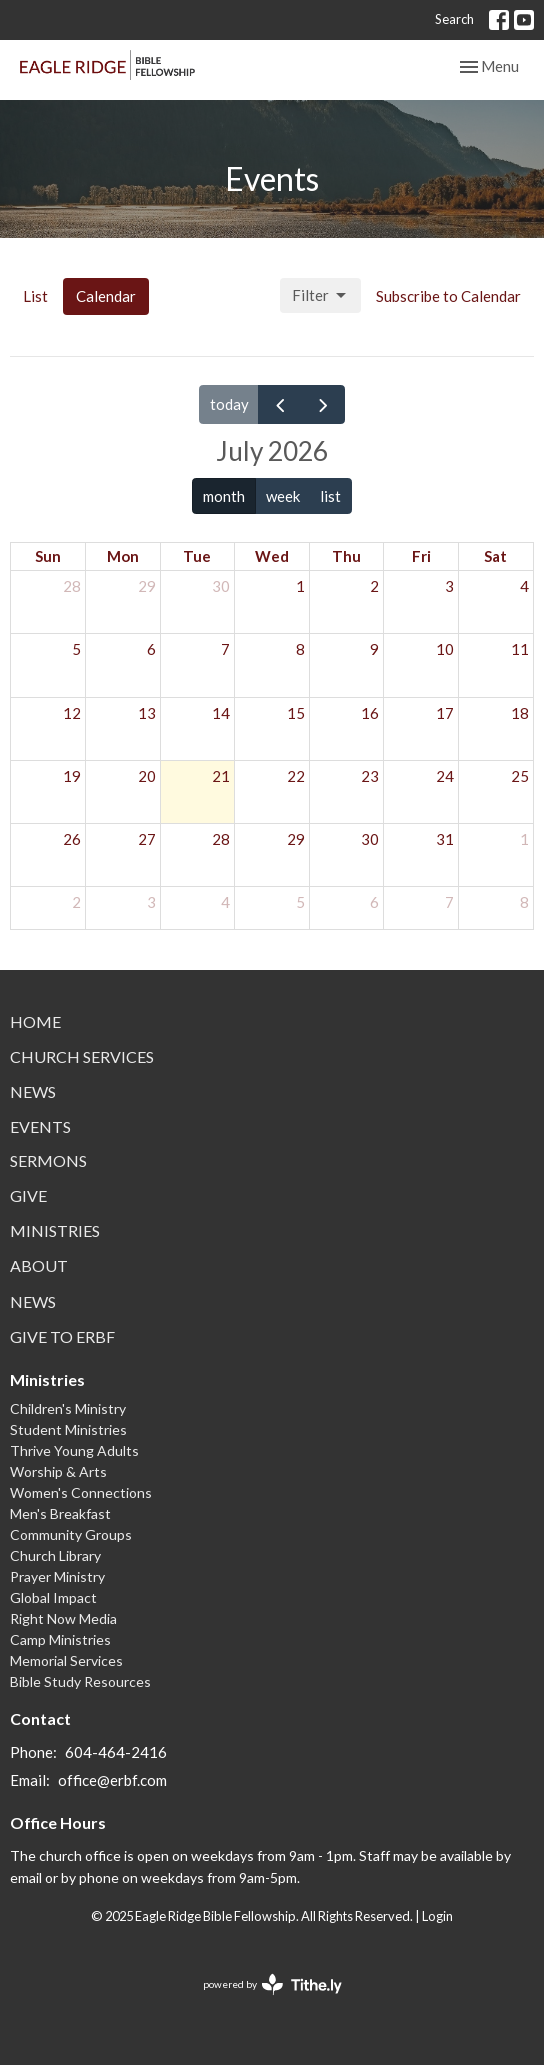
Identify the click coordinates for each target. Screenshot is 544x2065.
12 (72, 713)
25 (520, 776)
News (33, 1091)
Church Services (82, 1056)
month (224, 496)
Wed (272, 556)
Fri (421, 556)
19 (72, 776)
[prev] (280, 404)
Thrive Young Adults (74, 1450)
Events (40, 1126)
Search (454, 19)
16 (370, 713)
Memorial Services (66, 1660)
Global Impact (53, 1597)
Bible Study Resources (80, 1681)
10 (445, 649)
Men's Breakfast (60, 1513)
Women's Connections (81, 1492)
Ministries (55, 1230)
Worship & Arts (58, 1471)
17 (445, 713)
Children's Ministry (68, 1408)
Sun (48, 556)
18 (520, 713)
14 (221, 713)
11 (520, 649)
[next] (323, 404)
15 (296, 713)
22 (296, 776)
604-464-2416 (116, 1752)
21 (221, 776)
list (330, 496)
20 (147, 776)
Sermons (48, 1160)
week (283, 496)
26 (72, 839)
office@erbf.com (112, 1780)
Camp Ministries (60, 1639)
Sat (495, 556)
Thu (346, 556)
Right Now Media (63, 1618)
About (39, 1265)
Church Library (55, 1555)
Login (437, 1916)
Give (28, 1195)
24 (445, 776)
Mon (123, 556)
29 (147, 586)
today (229, 404)
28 (72, 586)
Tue (197, 556)
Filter (320, 296)
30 (221, 586)
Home (35, 1021)
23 (370, 776)
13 (147, 713)
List (35, 296)
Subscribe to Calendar (448, 296)
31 (445, 839)
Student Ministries (68, 1429)
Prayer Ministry (57, 1576)
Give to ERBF (62, 1336)
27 (147, 839)
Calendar (106, 296)
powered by (272, 1984)
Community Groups (71, 1534)
